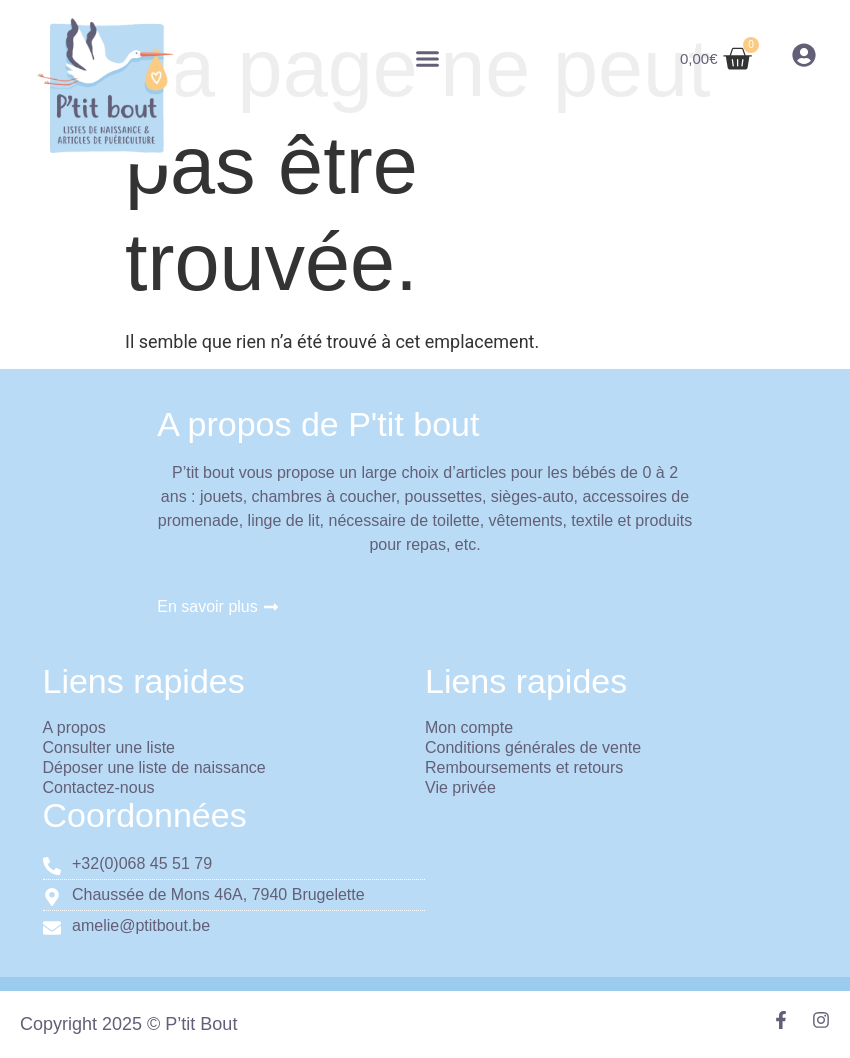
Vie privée (460, 787)
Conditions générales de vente (533, 747)
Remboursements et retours (524, 767)
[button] (428, 59)
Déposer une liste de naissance (154, 767)
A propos (74, 727)
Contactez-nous (99, 787)
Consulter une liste (109, 747)
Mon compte (469, 727)
